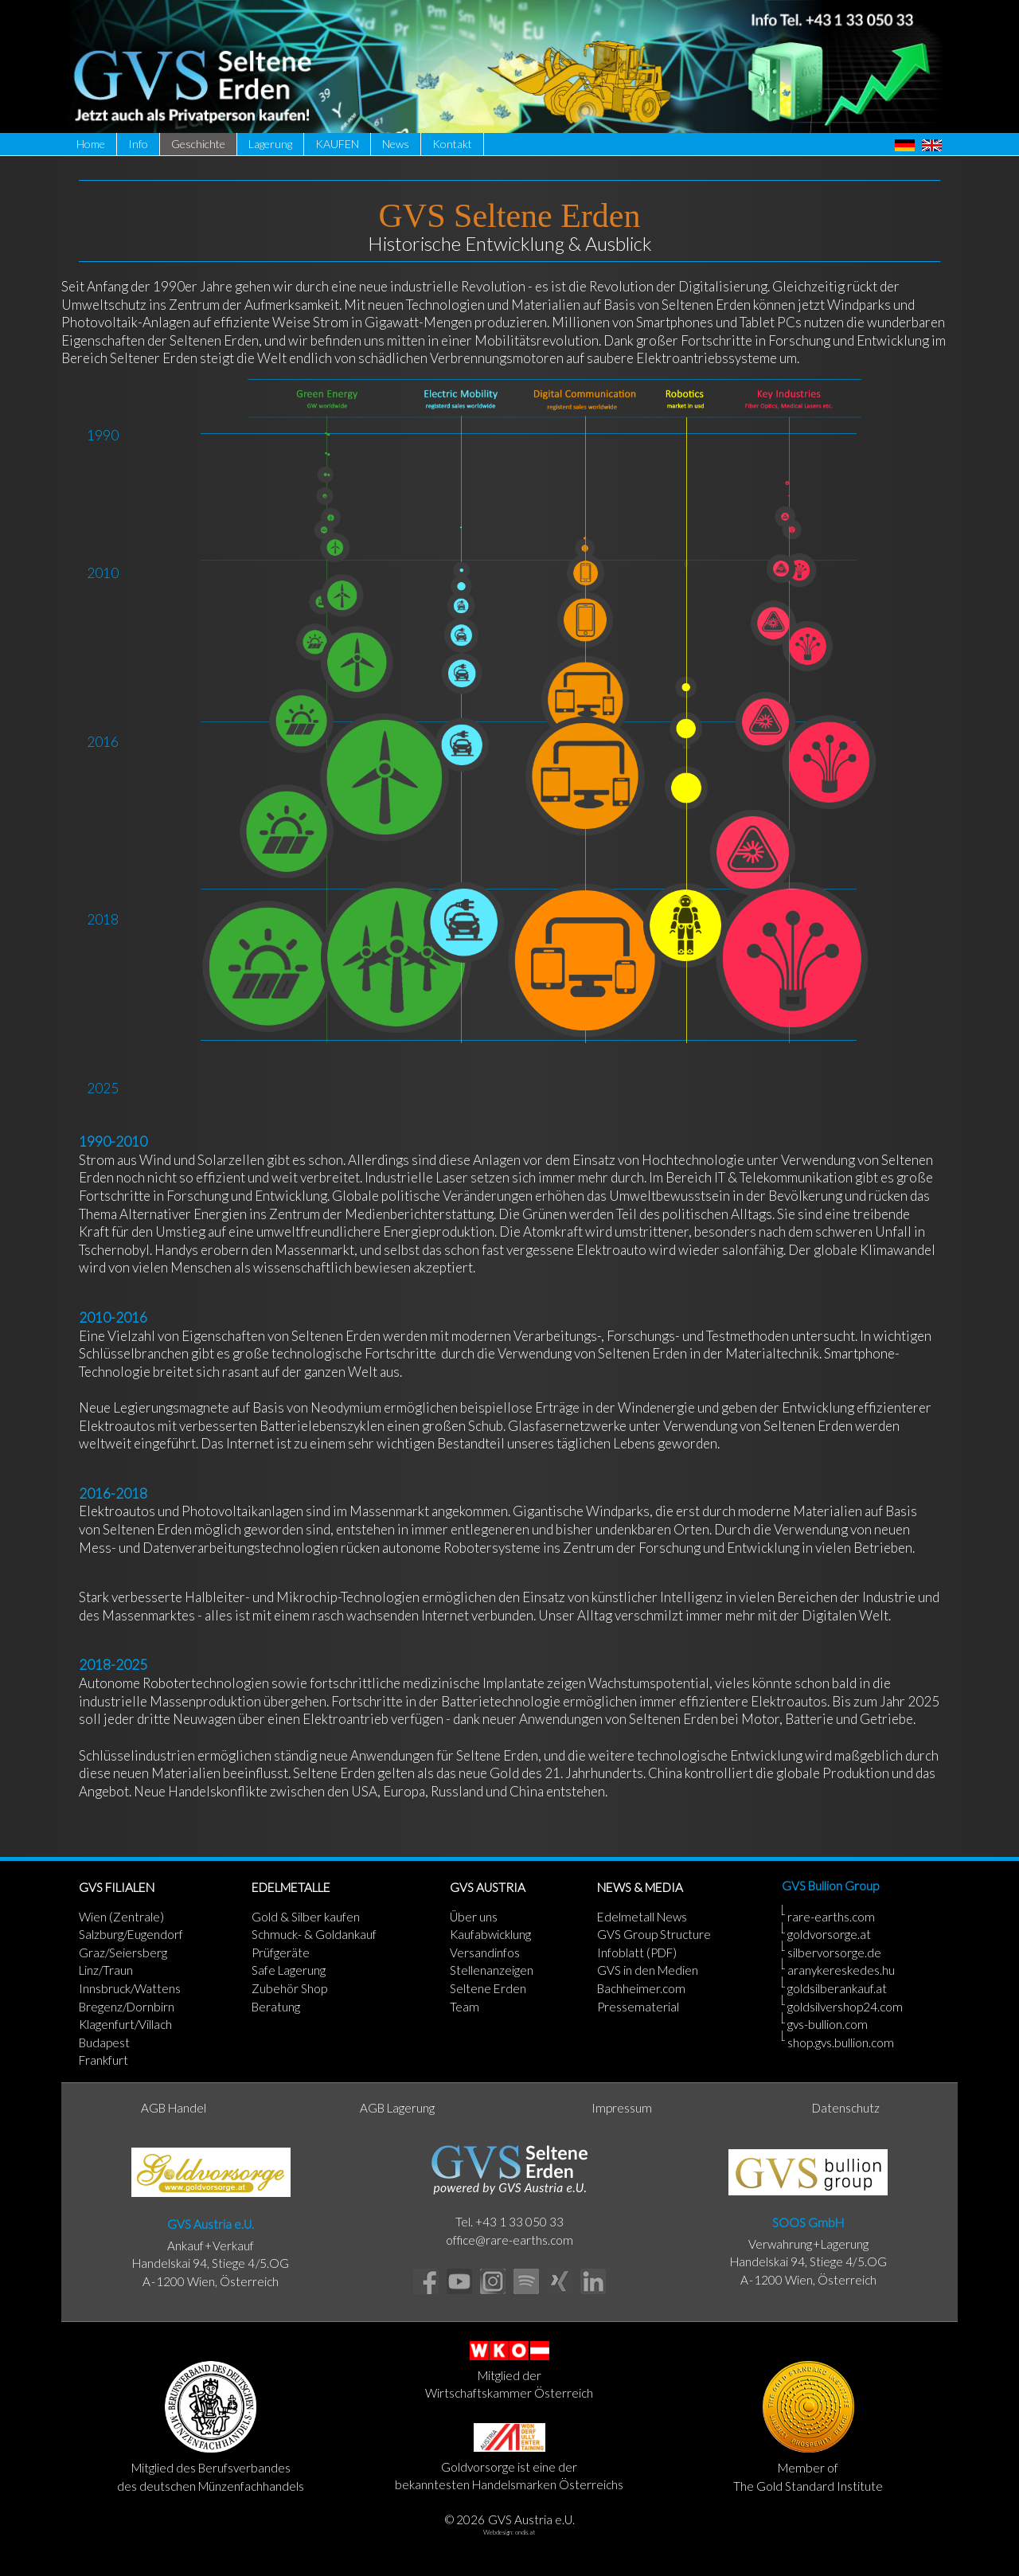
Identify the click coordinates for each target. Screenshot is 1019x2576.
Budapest (104, 2042)
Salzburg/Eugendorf (131, 1934)
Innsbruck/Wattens (130, 1988)
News (395, 143)
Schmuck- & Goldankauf (314, 1934)
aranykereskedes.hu (841, 1970)
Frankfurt (103, 2060)
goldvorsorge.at (829, 1934)
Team (464, 2006)
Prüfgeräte (281, 1952)
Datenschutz (846, 2108)
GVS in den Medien (647, 1970)
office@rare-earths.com (509, 2240)
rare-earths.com (831, 1917)
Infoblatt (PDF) (637, 1952)
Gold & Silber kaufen (306, 1917)
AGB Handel (173, 2108)
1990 (103, 435)
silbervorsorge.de (834, 1952)
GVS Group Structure (654, 1934)
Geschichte (198, 143)
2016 (103, 741)
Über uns (474, 1917)
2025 (103, 1088)
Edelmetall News (642, 1917)
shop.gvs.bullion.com (840, 2042)
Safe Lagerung (289, 1970)
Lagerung (270, 143)
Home (90, 143)
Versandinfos (485, 1952)
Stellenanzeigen (491, 1970)
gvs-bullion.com (827, 2024)
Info (138, 143)
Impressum (621, 2108)
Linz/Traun (106, 1970)
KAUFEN (337, 143)
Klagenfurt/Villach (125, 2024)
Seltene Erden (488, 1988)
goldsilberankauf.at (837, 1988)
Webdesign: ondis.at (509, 2532)
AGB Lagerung (397, 2108)
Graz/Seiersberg (123, 1952)
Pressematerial (638, 2006)
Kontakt (452, 143)
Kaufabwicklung (490, 1934)
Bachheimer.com (641, 1988)
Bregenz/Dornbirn (126, 2006)
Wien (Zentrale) (121, 1917)
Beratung (276, 2006)
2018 (103, 919)
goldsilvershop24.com (845, 2006)
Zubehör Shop (289, 1988)
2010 (103, 573)
